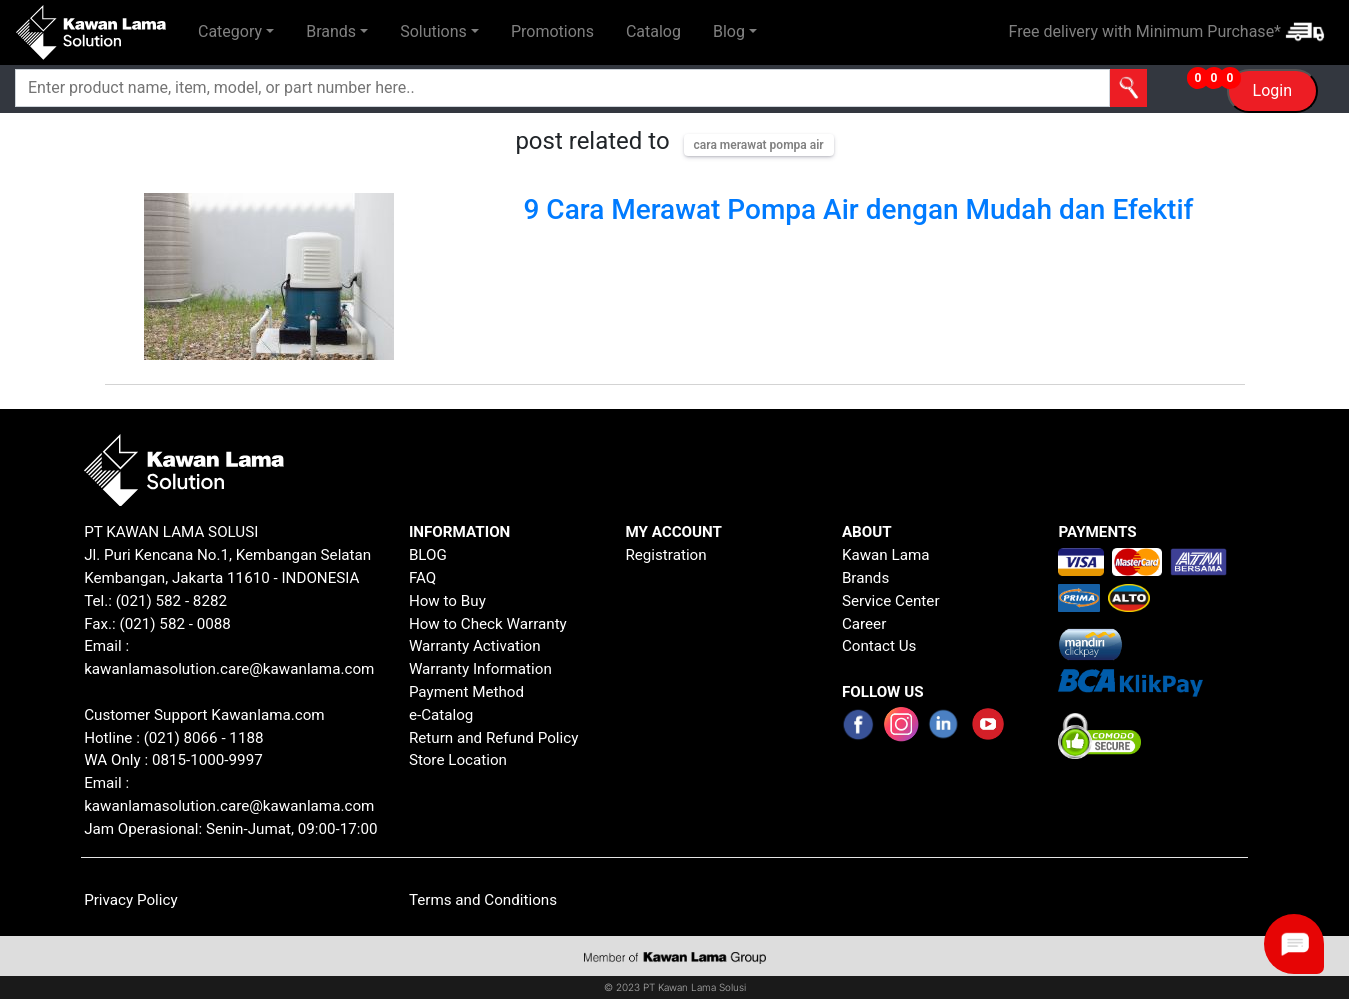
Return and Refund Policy (494, 738)
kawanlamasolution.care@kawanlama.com (229, 669)
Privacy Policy (131, 900)
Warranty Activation (475, 646)
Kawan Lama (886, 555)
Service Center (891, 601)
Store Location (458, 760)
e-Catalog (441, 715)
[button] (236, 32)
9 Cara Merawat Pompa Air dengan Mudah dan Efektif (859, 209)
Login (1272, 90)
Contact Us (879, 646)
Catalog (653, 31)
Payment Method (466, 692)
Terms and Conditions (483, 900)
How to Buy (447, 601)
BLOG (428, 555)
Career (864, 624)
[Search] (479, 88)
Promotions (552, 31)
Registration (665, 555)
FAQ (422, 578)
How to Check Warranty (488, 624)
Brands (865, 578)
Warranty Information (480, 669)
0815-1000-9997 (207, 760)
